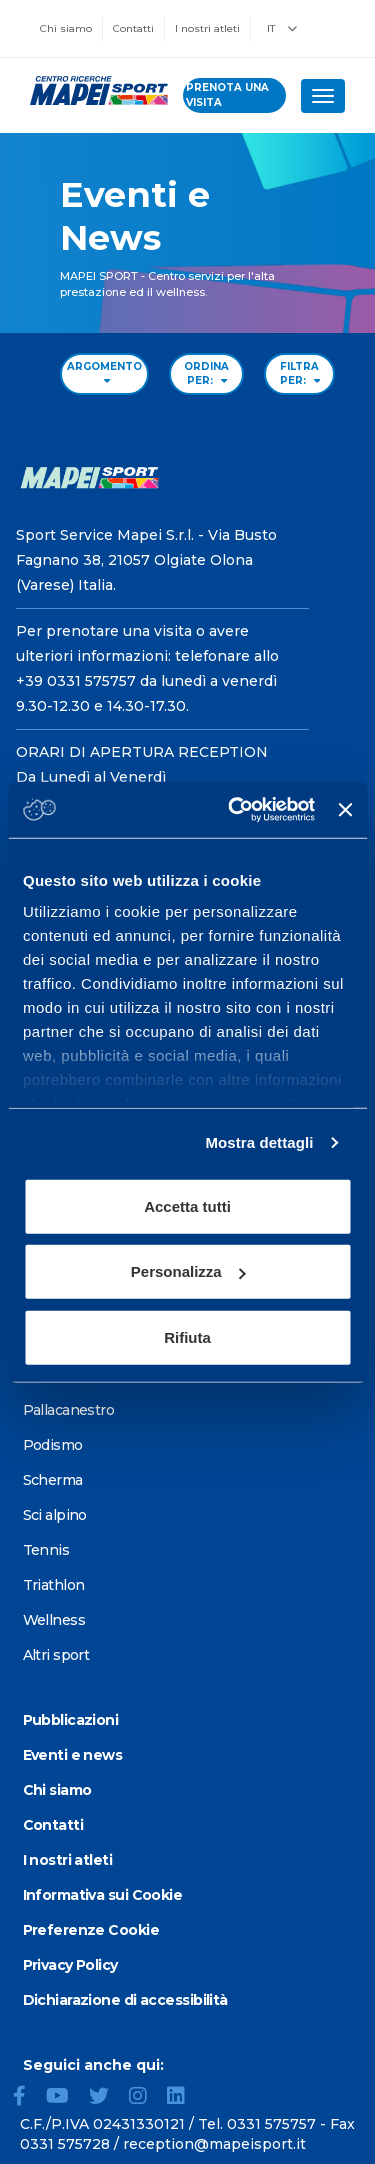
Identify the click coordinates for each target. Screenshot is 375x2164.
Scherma (53, 1480)
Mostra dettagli (259, 1142)
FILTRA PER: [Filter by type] (300, 373)
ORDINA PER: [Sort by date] (206, 373)
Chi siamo (66, 28)
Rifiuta (187, 1336)
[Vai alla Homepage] (91, 90)
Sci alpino (55, 1515)
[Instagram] (146, 2098)
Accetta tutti (187, 1205)
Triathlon (54, 1585)
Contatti (133, 28)
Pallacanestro (69, 1410)
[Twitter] (107, 2098)
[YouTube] (65, 2098)
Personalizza (188, 1271)
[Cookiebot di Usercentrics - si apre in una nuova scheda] (235, 810)
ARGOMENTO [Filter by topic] (104, 372)
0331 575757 (271, 2124)
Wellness (54, 1620)
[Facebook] (27, 2098)
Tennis (46, 1550)
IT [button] (282, 28)
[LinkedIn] (184, 2098)
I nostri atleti (207, 28)
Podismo (53, 1445)
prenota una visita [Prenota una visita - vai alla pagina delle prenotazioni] (227, 94)
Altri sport (56, 1655)
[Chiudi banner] (345, 810)
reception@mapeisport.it (214, 2144)
